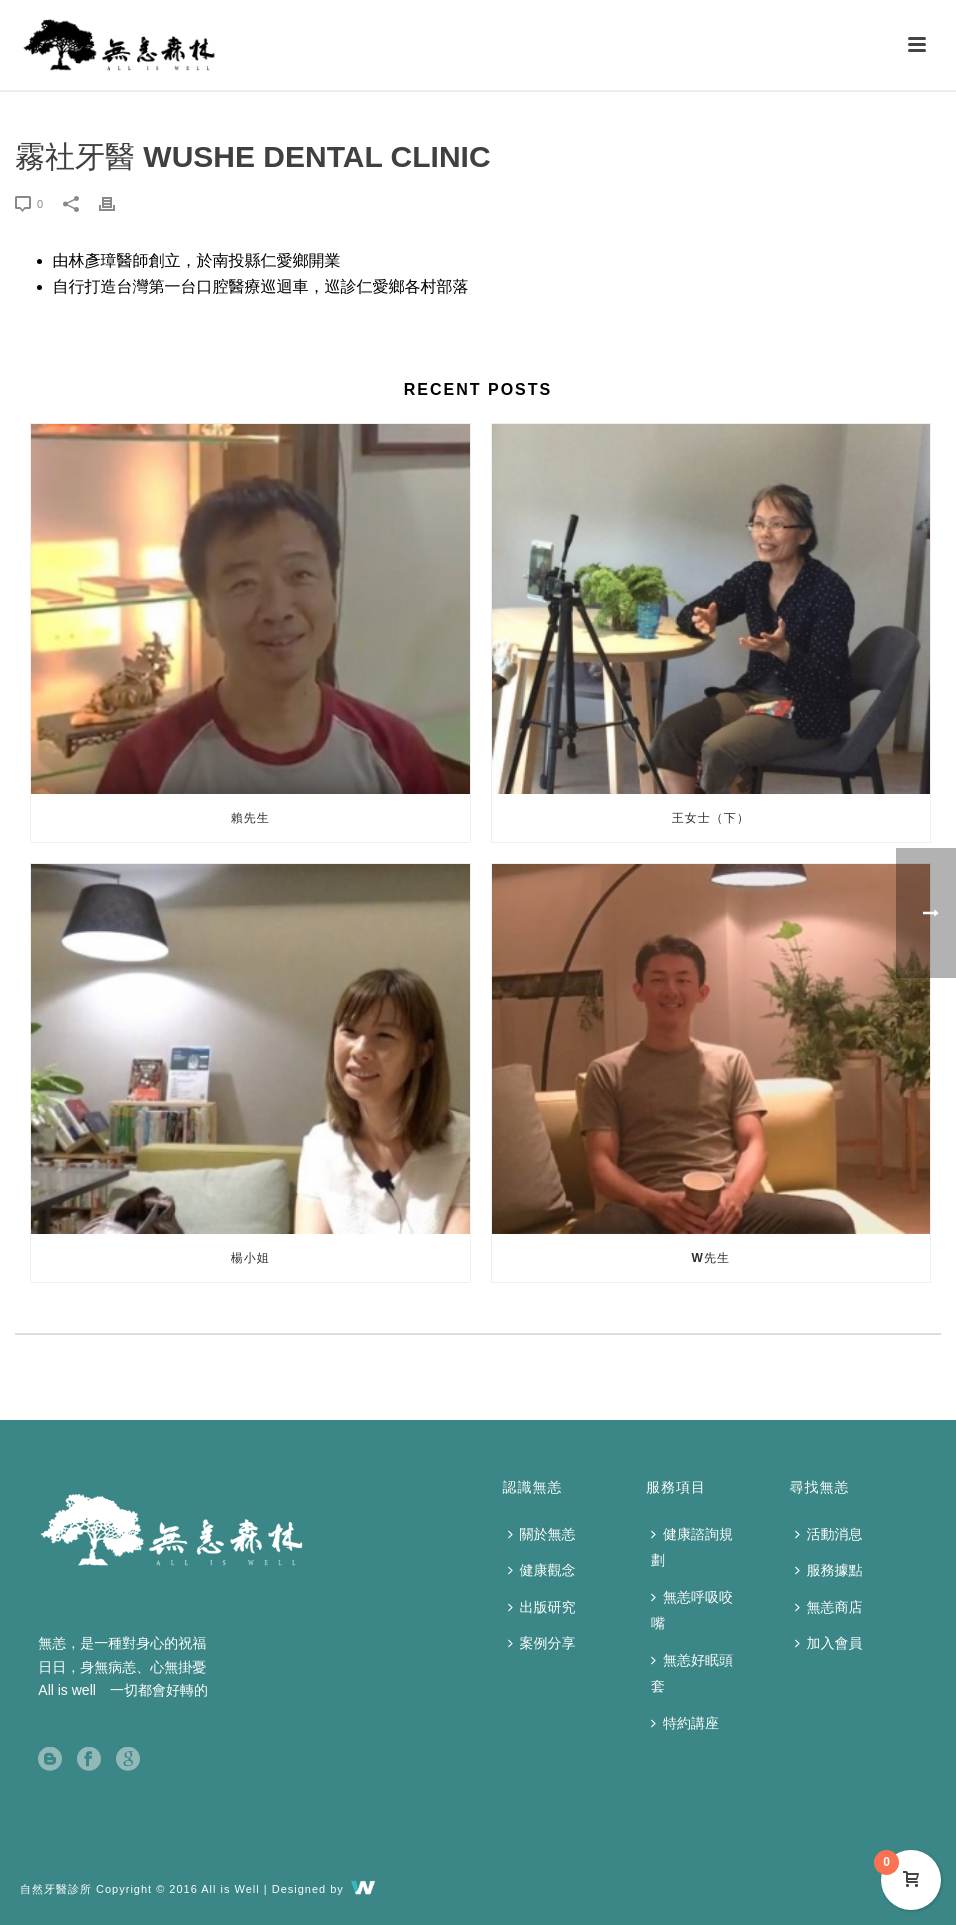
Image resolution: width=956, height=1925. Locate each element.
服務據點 (829, 1570)
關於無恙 (542, 1534)
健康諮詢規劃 (692, 1547)
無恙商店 (829, 1607)
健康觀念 (542, 1570)
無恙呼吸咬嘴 (692, 1610)
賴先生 (250, 818)
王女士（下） (711, 818)
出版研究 (542, 1607)
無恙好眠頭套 (692, 1673)
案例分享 (542, 1643)
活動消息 (829, 1534)
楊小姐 (250, 1258)
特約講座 (685, 1723)
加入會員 (829, 1643)
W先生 (711, 1258)
